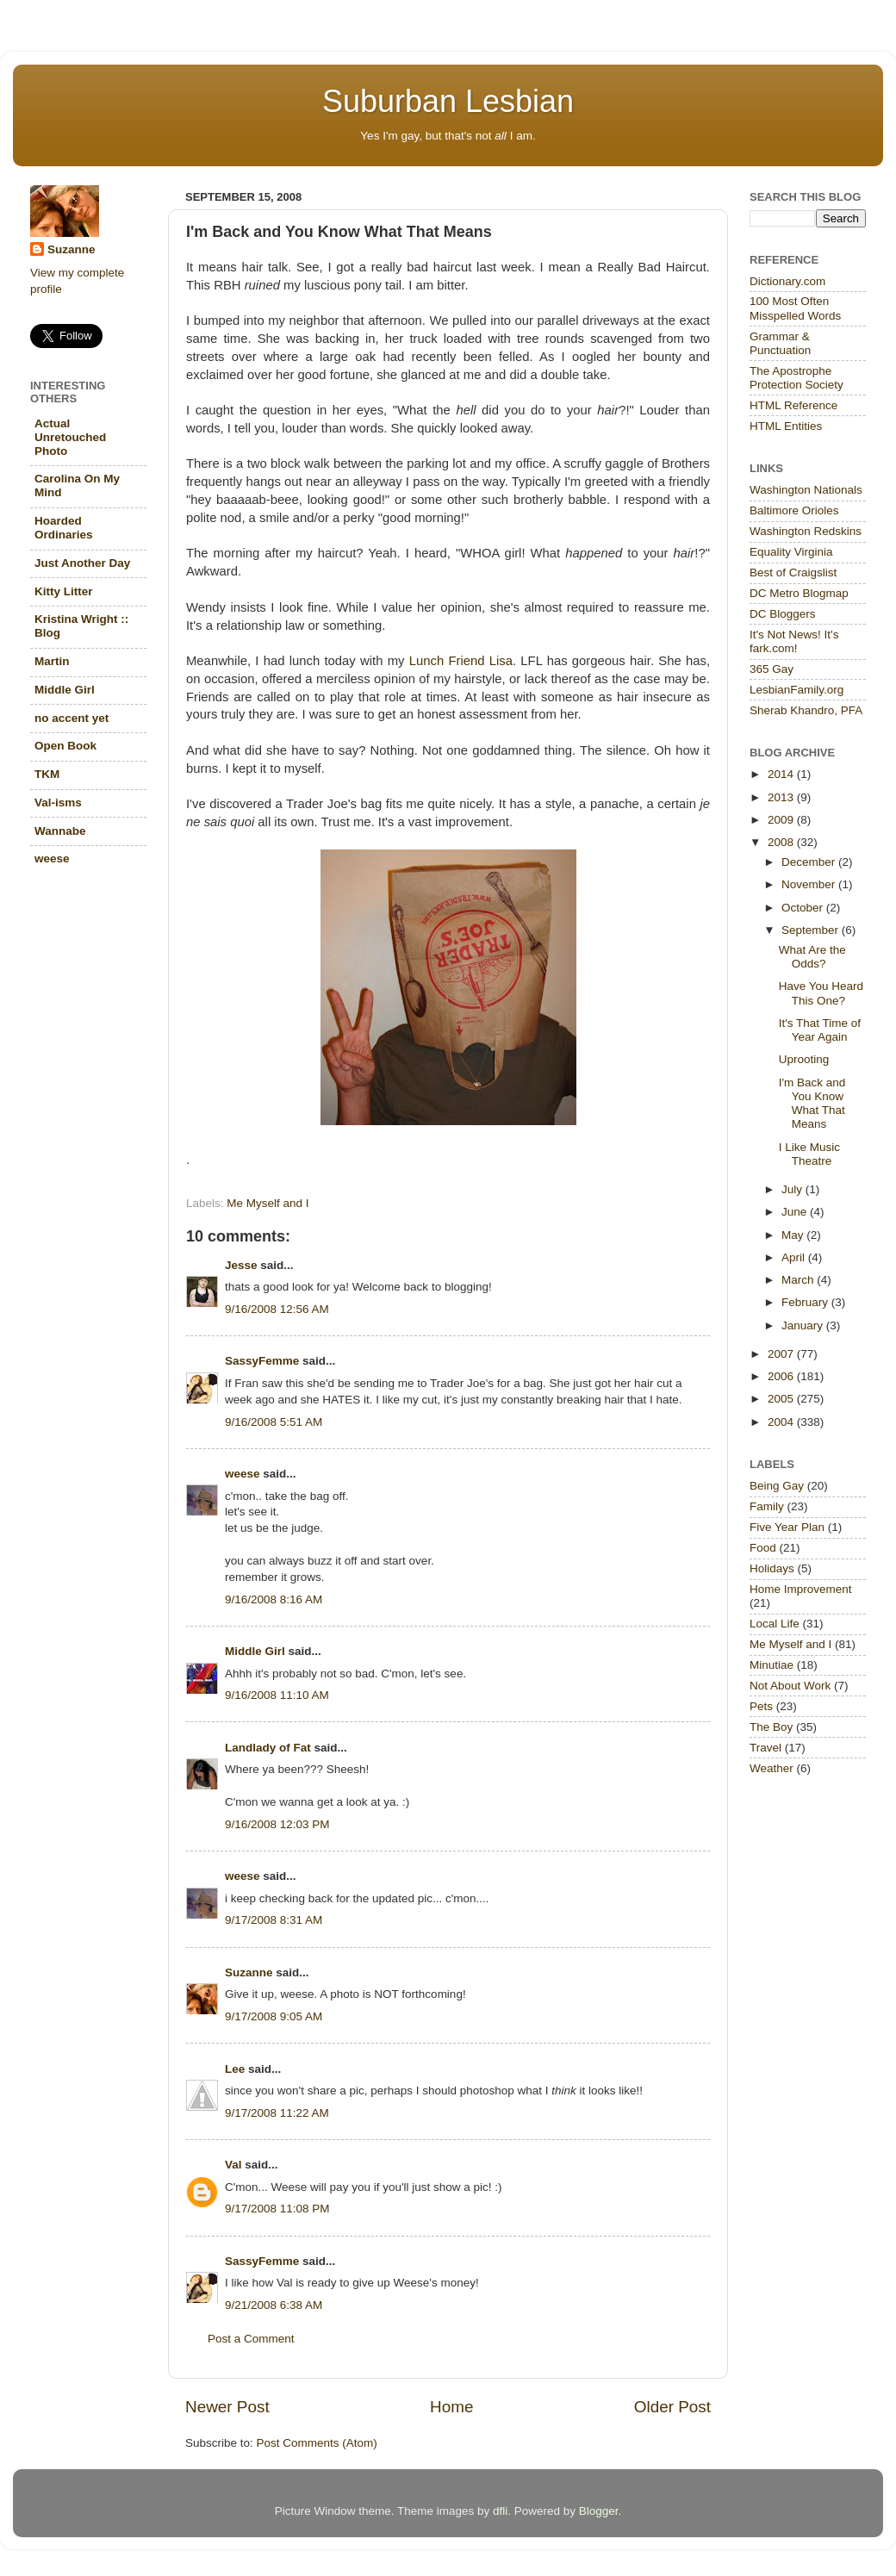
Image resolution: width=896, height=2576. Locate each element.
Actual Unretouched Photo (70, 437)
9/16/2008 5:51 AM (273, 1422)
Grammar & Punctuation (780, 343)
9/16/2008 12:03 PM (277, 1824)
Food (763, 1547)
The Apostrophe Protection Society (796, 377)
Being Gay (777, 1485)
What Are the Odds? (812, 956)
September (811, 930)
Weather (771, 1768)
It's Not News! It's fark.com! (794, 641)
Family (767, 1506)
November (809, 884)
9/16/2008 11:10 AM (277, 1695)
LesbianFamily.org (796, 689)
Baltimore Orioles (794, 510)
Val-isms (58, 802)
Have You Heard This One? (821, 993)
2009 (782, 819)
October (803, 907)
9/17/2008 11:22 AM (277, 2112)
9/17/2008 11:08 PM (277, 2208)
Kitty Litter (63, 591)
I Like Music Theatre (809, 1154)
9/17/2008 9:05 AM (273, 2016)
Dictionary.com (787, 281)
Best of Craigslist (793, 572)
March (799, 1279)
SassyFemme (262, 1360)
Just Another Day (82, 563)
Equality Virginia (791, 551)
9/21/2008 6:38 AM (273, 2305)
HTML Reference (793, 405)
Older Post (672, 2407)
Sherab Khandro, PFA (806, 710)
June (795, 1211)
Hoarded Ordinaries (63, 527)
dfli (500, 2510)
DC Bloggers (783, 613)
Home (451, 2407)
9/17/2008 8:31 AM (273, 1919)
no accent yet (71, 718)
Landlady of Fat (268, 1747)
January (803, 1325)
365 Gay (771, 669)
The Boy (771, 1726)
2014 (782, 774)
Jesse (241, 1265)
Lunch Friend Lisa (461, 661)
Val (233, 2164)
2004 (782, 1422)
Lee (235, 2069)
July (793, 1189)
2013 (782, 797)
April (794, 1257)
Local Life (775, 1623)
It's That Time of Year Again (820, 1030)
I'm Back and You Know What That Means (812, 1103)
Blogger (599, 2510)
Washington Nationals (806, 489)
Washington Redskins (806, 531)
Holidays (772, 1568)
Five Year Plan (787, 1527)
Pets (761, 1706)
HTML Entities (786, 426)
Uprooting (804, 1059)
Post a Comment (251, 2338)
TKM (46, 774)
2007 (782, 1353)
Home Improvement (801, 1589)
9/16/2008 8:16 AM (273, 1599)
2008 (782, 842)
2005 (782, 1398)
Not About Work (790, 1685)
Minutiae (771, 1664)
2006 (782, 1376)
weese (242, 1473)
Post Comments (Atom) (317, 2442)
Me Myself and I (267, 1203)
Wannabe (60, 830)
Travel (765, 1747)
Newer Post (227, 2407)
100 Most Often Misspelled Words (795, 308)
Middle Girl (255, 1651)
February (806, 1302)
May (793, 1235)
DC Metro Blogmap (799, 593)
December (809, 862)
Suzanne (249, 1972)
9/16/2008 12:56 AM (277, 1309)
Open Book (65, 745)
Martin (52, 661)
